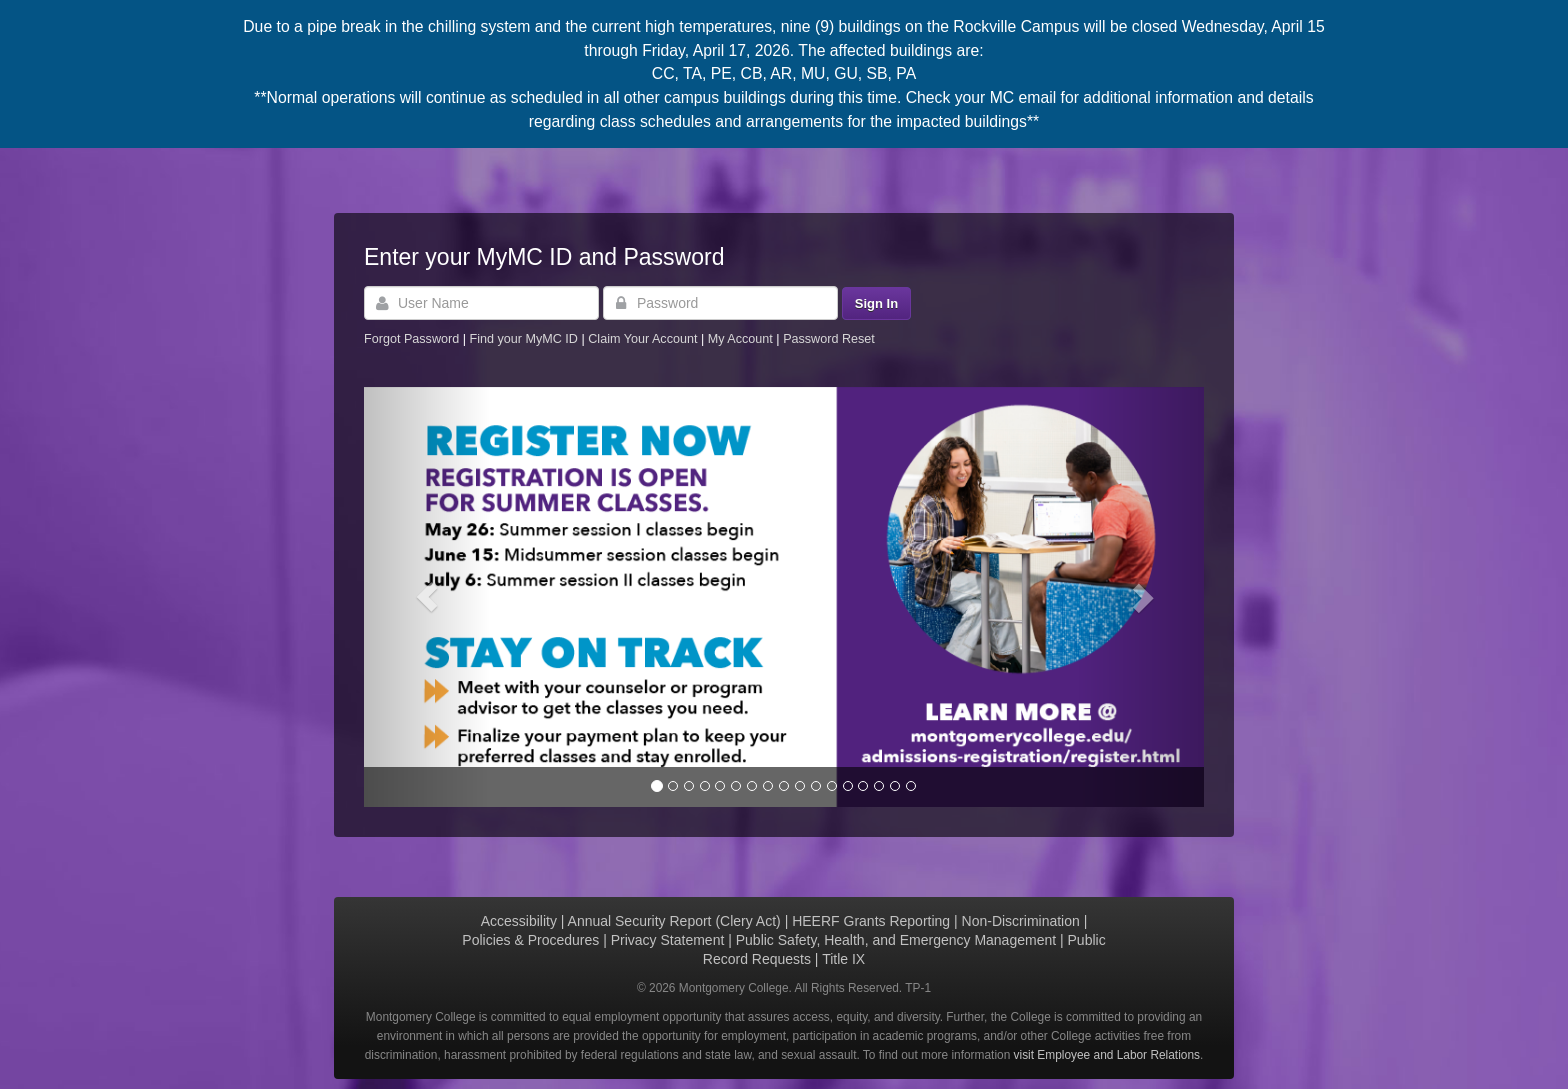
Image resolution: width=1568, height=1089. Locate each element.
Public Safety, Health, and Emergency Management (896, 940)
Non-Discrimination (1021, 921)
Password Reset (829, 339)
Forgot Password (411, 339)
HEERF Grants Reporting (871, 921)
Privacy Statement (668, 940)
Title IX (843, 959)
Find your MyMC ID (523, 339)
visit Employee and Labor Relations (1107, 1055)
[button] (427, 597)
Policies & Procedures (530, 940)
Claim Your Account (644, 339)
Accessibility (519, 921)
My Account (742, 339)
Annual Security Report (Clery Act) (674, 921)
